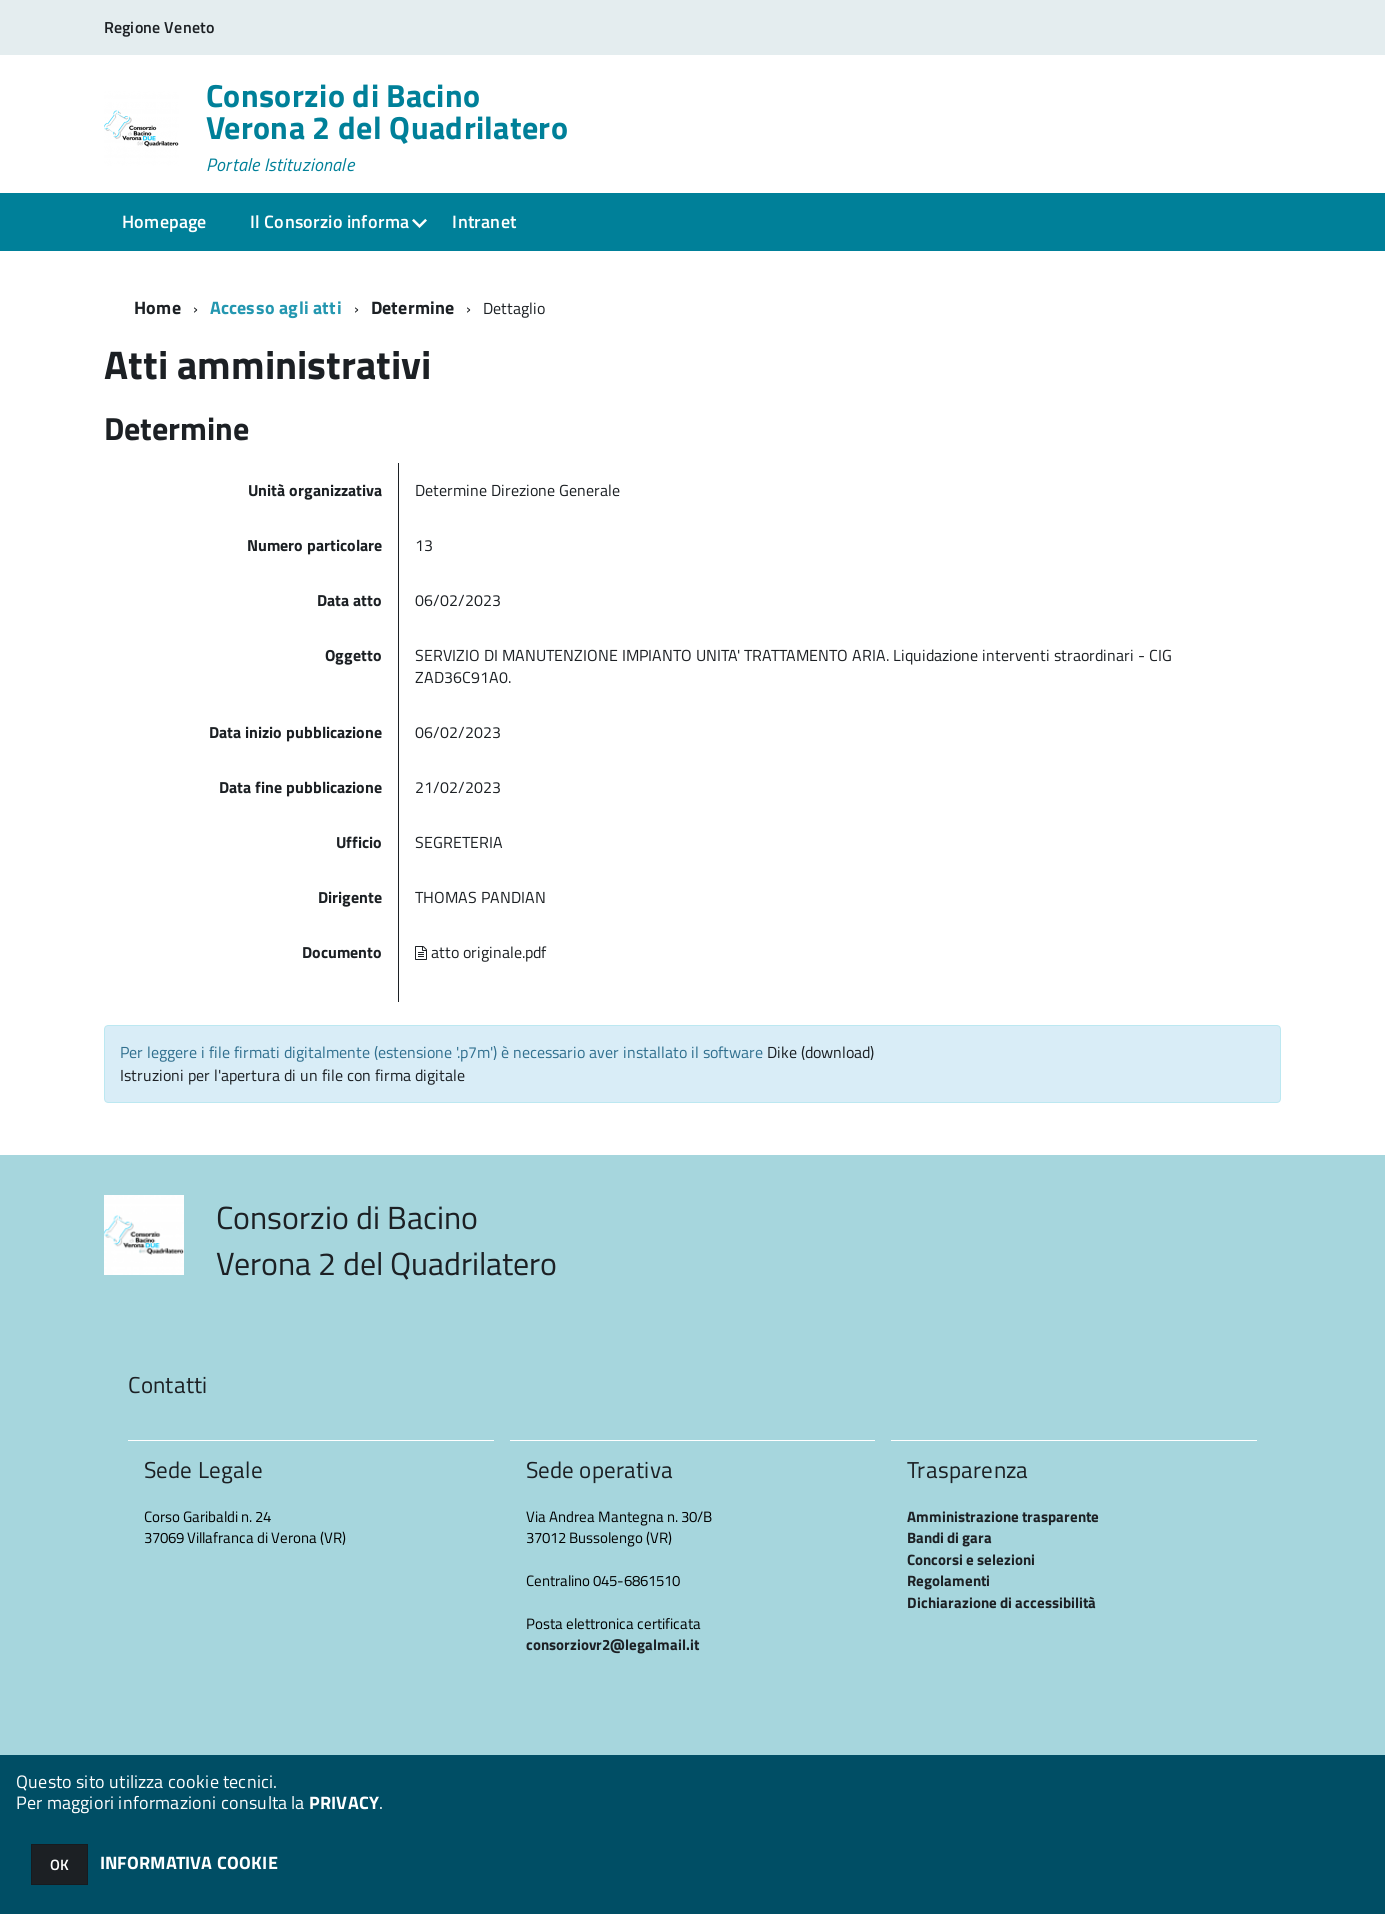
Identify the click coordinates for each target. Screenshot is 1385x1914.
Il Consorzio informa (330, 221)
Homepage (164, 221)
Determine (413, 307)
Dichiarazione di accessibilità (1001, 1602)
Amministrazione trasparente (1003, 1516)
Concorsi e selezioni (971, 1559)
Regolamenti (948, 1580)
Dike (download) (820, 1052)
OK (59, 1864)
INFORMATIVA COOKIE (189, 1862)
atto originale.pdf (480, 952)
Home (157, 307)
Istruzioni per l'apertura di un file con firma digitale (292, 1075)
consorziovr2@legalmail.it (612, 1644)
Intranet (483, 221)
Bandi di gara (949, 1537)
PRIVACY (344, 1802)
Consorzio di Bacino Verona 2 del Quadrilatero (387, 127)
